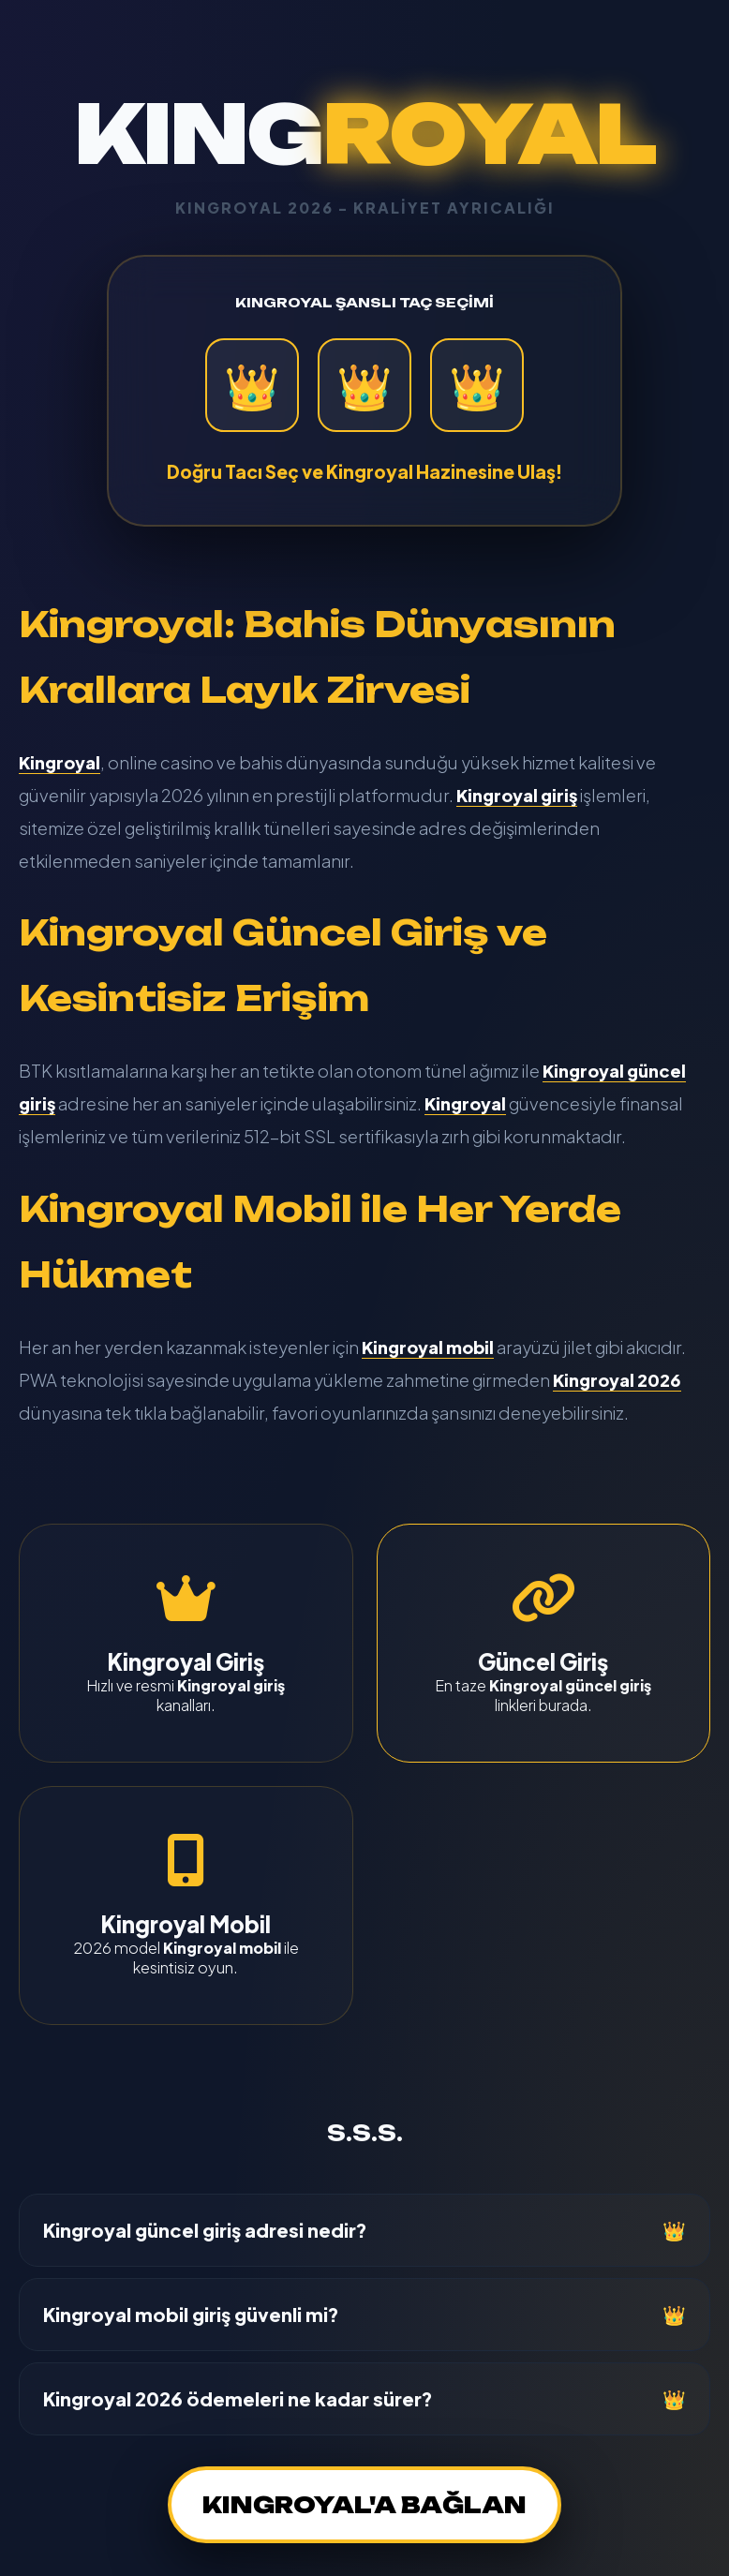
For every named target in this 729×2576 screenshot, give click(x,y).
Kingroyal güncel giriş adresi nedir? (205, 2229)
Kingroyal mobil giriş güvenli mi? (191, 2314)
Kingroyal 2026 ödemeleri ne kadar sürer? (238, 2398)
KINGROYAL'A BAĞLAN (364, 2505)
